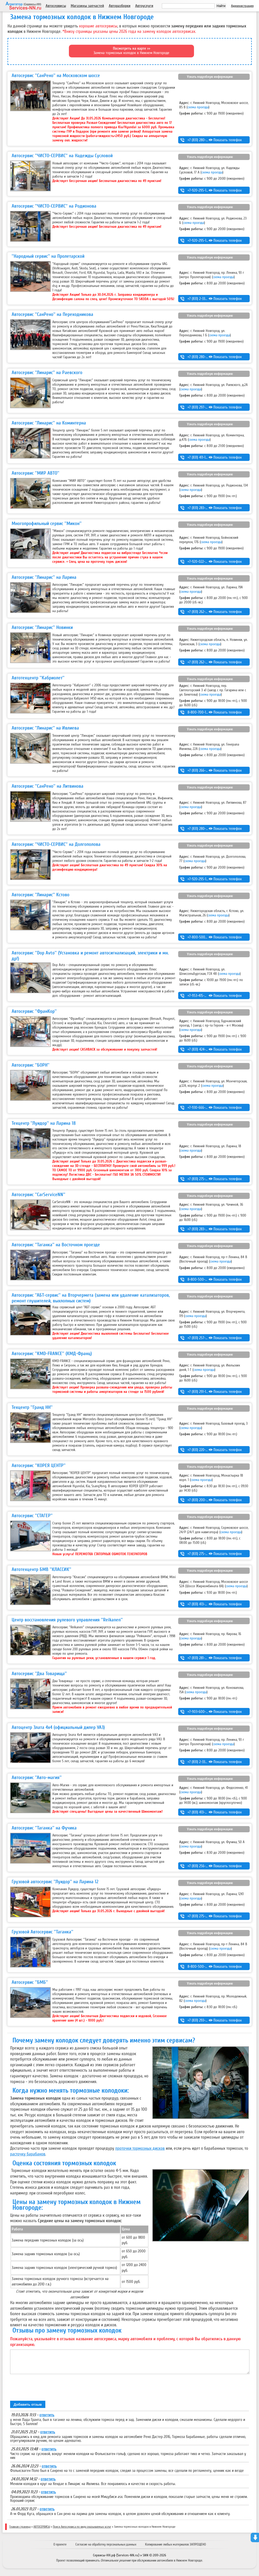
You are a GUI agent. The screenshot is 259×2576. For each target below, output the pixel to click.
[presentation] (49, 2392)
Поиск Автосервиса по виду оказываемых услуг (82, 2530)
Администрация (242, 6)
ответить (46, 2418)
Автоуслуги (144, 6)
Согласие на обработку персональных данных (105, 2548)
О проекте (60, 2548)
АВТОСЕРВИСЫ (41, 2530)
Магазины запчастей (87, 6)
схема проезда (198, 107)
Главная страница (20, 2530)
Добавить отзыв (28, 2408)
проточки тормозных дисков (140, 2148)
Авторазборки (120, 6)
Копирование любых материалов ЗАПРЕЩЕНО (175, 2548)
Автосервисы (56, 6)
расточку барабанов (27, 2154)
